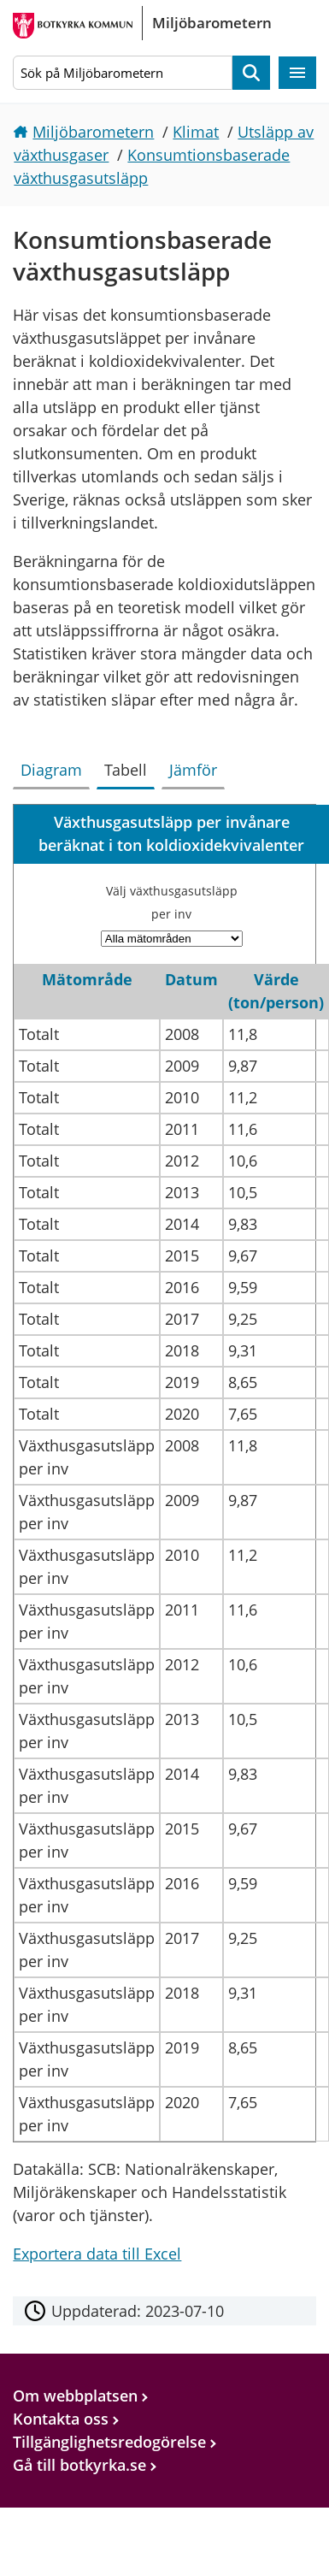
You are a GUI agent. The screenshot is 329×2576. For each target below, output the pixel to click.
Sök (251, 73)
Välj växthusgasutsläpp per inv (172, 902)
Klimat (196, 131)
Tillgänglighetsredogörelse (109, 2441)
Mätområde (87, 979)
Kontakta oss (61, 2418)
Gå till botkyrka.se (79, 2465)
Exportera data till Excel (97, 2253)
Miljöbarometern (93, 131)
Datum (191, 979)
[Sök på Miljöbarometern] (122, 73)
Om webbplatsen (75, 2395)
